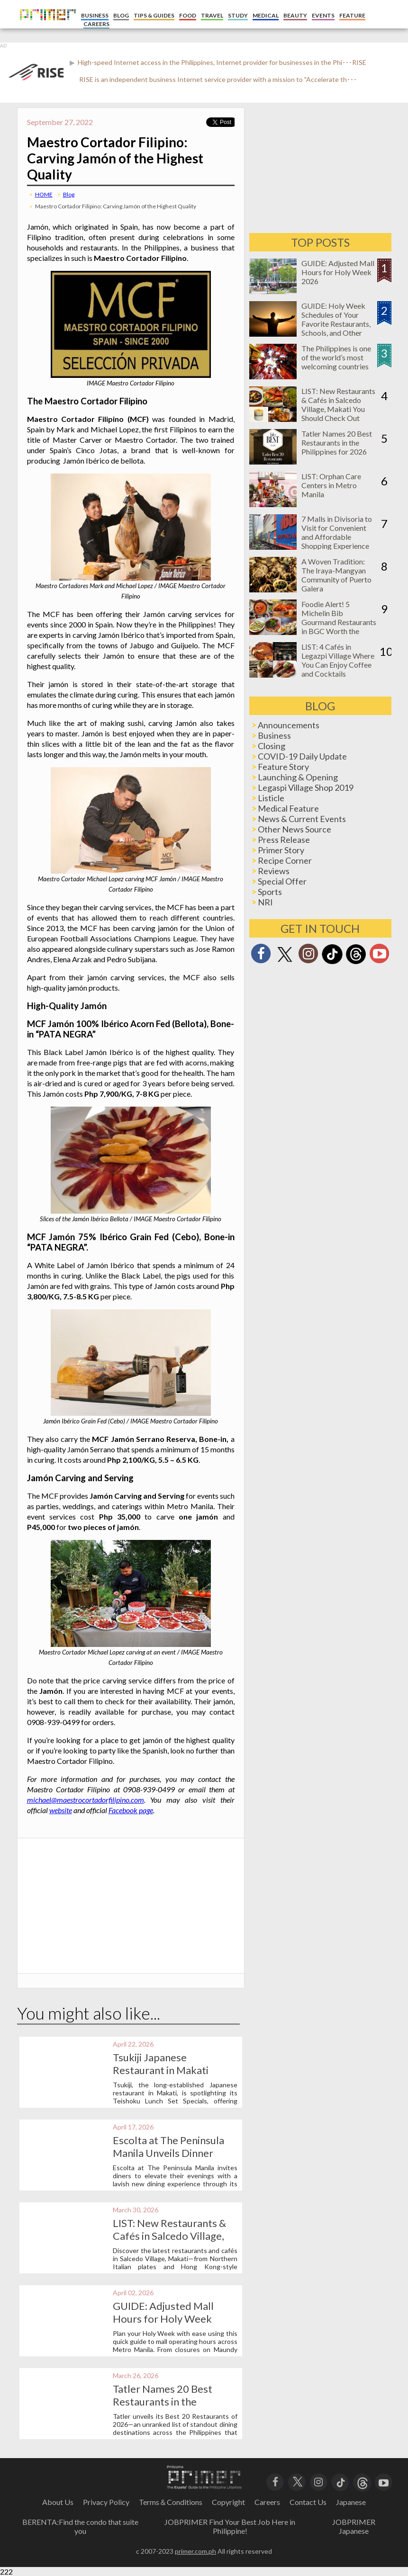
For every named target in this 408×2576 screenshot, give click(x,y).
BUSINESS (95, 15)
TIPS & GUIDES (154, 15)
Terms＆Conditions (170, 2501)
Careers (267, 2501)
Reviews (274, 871)
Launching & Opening (298, 777)
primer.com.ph (195, 2551)
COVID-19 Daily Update (302, 756)
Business (274, 735)
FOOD (187, 15)
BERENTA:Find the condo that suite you (80, 2526)
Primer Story (281, 850)
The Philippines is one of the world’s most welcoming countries (336, 357)
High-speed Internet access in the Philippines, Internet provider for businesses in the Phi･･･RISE (221, 62)
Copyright (228, 2501)
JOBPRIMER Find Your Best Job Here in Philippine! (229, 2526)
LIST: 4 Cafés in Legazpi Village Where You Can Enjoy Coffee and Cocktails (337, 660)
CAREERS (96, 23)
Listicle (271, 798)
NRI (265, 902)
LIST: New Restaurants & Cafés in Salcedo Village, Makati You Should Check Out (338, 404)
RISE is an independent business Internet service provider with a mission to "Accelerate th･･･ (218, 79)
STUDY (238, 15)
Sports (270, 891)
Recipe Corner (285, 860)
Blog (68, 194)
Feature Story (283, 766)
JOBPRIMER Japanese (353, 2526)
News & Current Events (302, 819)
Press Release (284, 839)
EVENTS (323, 15)
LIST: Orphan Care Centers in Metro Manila (331, 485)
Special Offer (282, 881)
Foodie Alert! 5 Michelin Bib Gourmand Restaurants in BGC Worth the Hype (338, 621)
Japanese (351, 2501)
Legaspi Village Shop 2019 (306, 787)
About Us (57, 2501)
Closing (271, 746)
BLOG (121, 15)
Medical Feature (288, 808)
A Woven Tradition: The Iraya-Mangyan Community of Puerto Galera (336, 575)
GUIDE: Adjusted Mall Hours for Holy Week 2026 (163, 2318)
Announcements (288, 725)
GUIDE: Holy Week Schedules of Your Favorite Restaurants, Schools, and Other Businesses (336, 323)
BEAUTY (295, 15)
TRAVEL (212, 15)
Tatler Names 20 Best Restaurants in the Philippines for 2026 (162, 2401)
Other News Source (294, 829)
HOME (44, 194)
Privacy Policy (106, 2501)
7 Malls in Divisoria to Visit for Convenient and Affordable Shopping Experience (336, 532)
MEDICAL (266, 15)
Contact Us (308, 2501)
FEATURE (352, 15)
